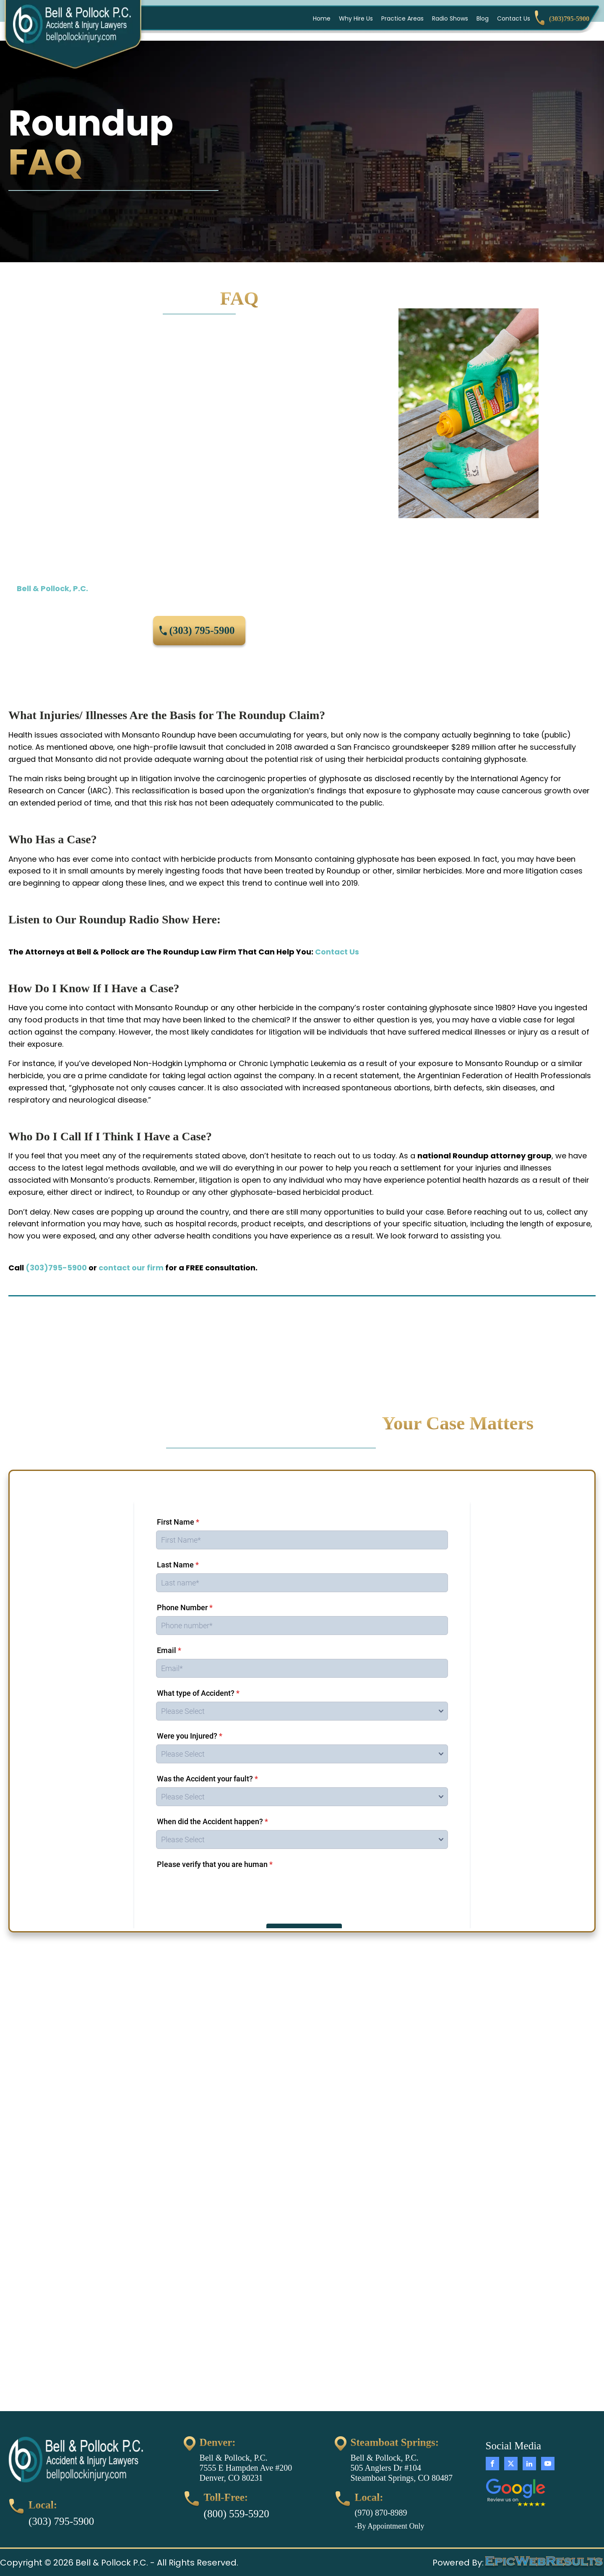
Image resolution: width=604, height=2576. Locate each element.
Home (322, 18)
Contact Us (513, 18)
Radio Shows (450, 18)
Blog (482, 18)
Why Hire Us (356, 18)
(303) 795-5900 (201, 630)
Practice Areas (402, 18)
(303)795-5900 (56, 1267)
